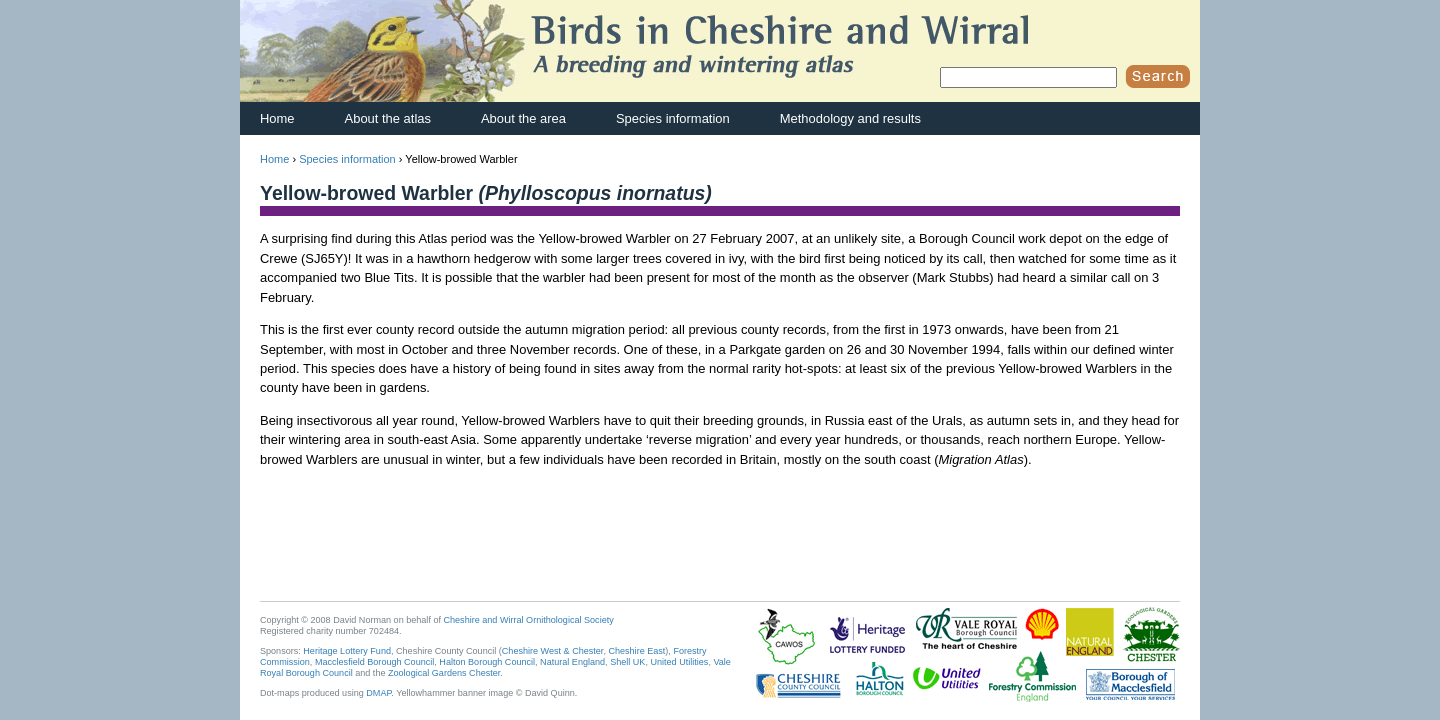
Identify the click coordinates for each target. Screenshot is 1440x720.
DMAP (378, 693)
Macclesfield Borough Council (374, 662)
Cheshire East (636, 651)
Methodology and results (850, 118)
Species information (673, 118)
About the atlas (388, 118)
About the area (523, 118)
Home (277, 118)
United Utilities (679, 662)
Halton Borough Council (487, 662)
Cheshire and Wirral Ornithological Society (529, 620)
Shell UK (627, 662)
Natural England (572, 662)
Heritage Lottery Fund (347, 651)
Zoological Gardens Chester (444, 673)
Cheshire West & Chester (553, 651)
